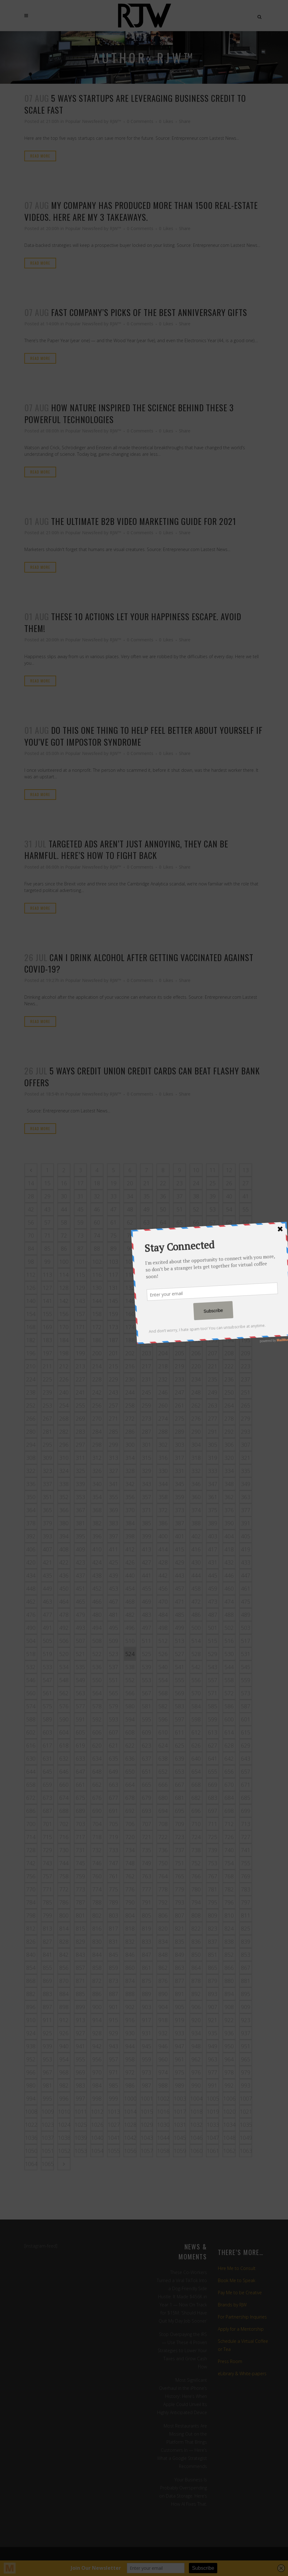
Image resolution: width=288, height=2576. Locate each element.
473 (212, 1601)
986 (130, 2085)
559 (245, 1680)
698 (229, 1810)
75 (113, 1235)
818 (130, 1928)
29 (47, 1196)
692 (130, 1810)
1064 (31, 2164)
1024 (64, 2124)
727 (245, 1837)
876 (163, 1980)
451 (80, 1588)
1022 (31, 2124)
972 (130, 2072)
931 (146, 2033)
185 (80, 1340)
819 (146, 1928)
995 (47, 2098)
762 (130, 1876)
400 (163, 1536)
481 (113, 1614)
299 (113, 1444)
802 (97, 1915)
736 (163, 1850)
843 (80, 1954)
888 (130, 1994)
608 (130, 1732)
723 (179, 1837)
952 (31, 2059)
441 (146, 1575)
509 (113, 1640)
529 (212, 1654)
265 (245, 1405)
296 (64, 1444)
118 (130, 1274)
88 (97, 1248)
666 (163, 1784)
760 (97, 1876)
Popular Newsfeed (84, 121)
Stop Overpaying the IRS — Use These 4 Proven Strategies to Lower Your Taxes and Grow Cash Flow (182, 2350)
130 (97, 1287)
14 (31, 1183)
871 (80, 1980)
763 (146, 1876)
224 (31, 1379)
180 (229, 1327)
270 (97, 1418)
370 (130, 1510)
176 (163, 1327)
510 (130, 1640)
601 (245, 1719)
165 (212, 1314)
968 (64, 2072)
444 (196, 1575)
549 (80, 1680)
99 (47, 1261)
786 (64, 1902)
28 (31, 1196)
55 (245, 1209)
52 (196, 1209)
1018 (196, 2111)
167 (245, 1314)
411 (113, 1549)
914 (97, 2020)
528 (196, 1654)
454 (130, 1588)
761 (113, 1876)
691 (113, 1810)
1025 (80, 2124)
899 (80, 2007)
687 (47, 1810)
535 (80, 1667)
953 (47, 2059)
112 (31, 1274)
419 (245, 1549)
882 (31, 1994)
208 (229, 1353)
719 (113, 1837)
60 (97, 1222)
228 (97, 1379)
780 (196, 1889)
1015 (147, 2111)
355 (113, 1497)
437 (80, 1575)
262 (196, 1405)
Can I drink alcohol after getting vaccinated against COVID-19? (138, 963)
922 (229, 2020)
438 (97, 1575)
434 (31, 1575)
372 (163, 1510)
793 (179, 1902)
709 (179, 1824)
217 (146, 1366)
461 (245, 1588)
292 (229, 1431)
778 (163, 1889)
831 (113, 1941)
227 (80, 1379)
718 (97, 1837)
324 (64, 1470)
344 (163, 1484)
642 (229, 1758)
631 (47, 1758)
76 (130, 1235)
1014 (130, 2111)
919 (179, 2020)
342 (130, 1484)
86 (64, 1248)
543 (212, 1667)
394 (64, 1536)
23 (179, 1183)
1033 (213, 2124)
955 (80, 2059)
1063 (246, 2150)
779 (179, 1889)
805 (146, 1915)
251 (245, 1392)
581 (146, 1706)
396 (97, 1536)
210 (31, 1366)
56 (31, 1222)
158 (97, 1314)
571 (212, 1693)
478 (64, 1614)
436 (64, 1575)
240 (64, 1392)
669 (212, 1784)
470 (163, 1601)
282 (64, 1431)
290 (196, 1431)
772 (64, 1889)
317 (179, 1457)
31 (80, 1196)
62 (130, 1222)
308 (31, 1457)
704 (97, 1824)
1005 (213, 2098)
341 (113, 1484)
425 (113, 1562)
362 (229, 1497)
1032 (196, 2124)
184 (64, 1340)
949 (212, 2046)
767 (212, 1876)
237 (245, 1379)
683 (212, 1797)
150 (196, 1301)
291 (212, 1431)
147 (146, 1301)
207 (212, 1353)
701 (47, 1824)
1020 (229, 2111)
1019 (213, 2111)
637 (146, 1758)
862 (163, 1967)
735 (146, 1850)
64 (163, 1222)
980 (31, 2085)
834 (163, 1941)
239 (47, 1392)
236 (229, 1379)
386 (163, 1523)
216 (130, 1366)
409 (80, 1549)
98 (31, 1261)
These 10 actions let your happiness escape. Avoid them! (132, 622)
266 (31, 1418)
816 (97, 1928)
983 (80, 2085)
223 (245, 1366)
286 (130, 1431)
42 (31, 1209)
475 (245, 1601)
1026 (97, 2124)
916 (130, 2020)
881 (245, 1980)
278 (229, 1418)
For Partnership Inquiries (242, 2317)
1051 (47, 2150)
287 (146, 1431)
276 (196, 1418)
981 (47, 2085)
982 (64, 2085)
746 (97, 1863)
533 (47, 1667)
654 (196, 1771)
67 (212, 1222)
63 (146, 1222)
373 (179, 1510)
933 (179, 2033)
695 (179, 1810)
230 (130, 1379)
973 (146, 2072)
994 (31, 2098)
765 (179, 1876)
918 (163, 2020)
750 (163, 1863)
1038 (64, 2137)
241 (80, 1392)
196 (31, 1353)
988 (163, 2085)
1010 (64, 2111)
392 (31, 1536)
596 (163, 1719)
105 (146, 1261)
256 (97, 1405)
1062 (229, 2150)
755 (245, 1863)
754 (229, 1863)
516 (229, 1640)
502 (229, 1627)
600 (229, 1719)
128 (64, 1287)
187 (113, 1340)
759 (80, 1876)
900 (97, 2007)
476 (31, 1614)
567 (146, 1693)
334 (229, 1470)
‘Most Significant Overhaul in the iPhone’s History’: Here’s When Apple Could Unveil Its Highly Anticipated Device (182, 2396)
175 (146, 1327)
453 (113, 1588)
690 (97, 1810)
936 (229, 2033)
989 (179, 2085)
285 (113, 1431)
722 (163, 1837)
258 (130, 1405)
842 (64, 1954)
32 (97, 1196)
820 (163, 1928)
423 (80, 1562)
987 (146, 2085)
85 (47, 1248)
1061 (213, 2150)
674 (64, 1797)
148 (163, 1301)
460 (229, 1588)
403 (212, 1536)
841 (47, 1954)
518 (31, 1654)
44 (64, 1209)
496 (130, 1627)
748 (130, 1863)
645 (47, 1771)
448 (31, 1588)
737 (179, 1850)
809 (212, 1915)
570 (196, 1693)
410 (97, 1549)
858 (97, 1967)
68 (229, 1222)
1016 (163, 2111)
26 (229, 1183)
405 (245, 1536)
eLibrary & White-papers (242, 2373)
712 (229, 1824)
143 (80, 1301)
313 (113, 1457)
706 (130, 1824)
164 (196, 1314)
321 (245, 1457)
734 (130, 1850)
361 (212, 1497)
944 (130, 2046)
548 (64, 1680)
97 (245, 1248)
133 (146, 1287)
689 (80, 1810)
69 (245, 1222)
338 (64, 1484)
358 (163, 1497)
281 (47, 1431)
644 (31, 1771)
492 (64, 1627)
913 (80, 2020)
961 (179, 2059)
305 (212, 1444)
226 (64, 1379)
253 (47, 1405)
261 (179, 1405)
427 (146, 1562)
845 (113, 1954)
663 (113, 1784)
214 (97, 1366)
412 (130, 1549)
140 (31, 1301)
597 (179, 1719)
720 (130, 1837)
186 (97, 1340)
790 (130, 1902)
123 (212, 1274)
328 (130, 1470)
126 (31, 1287)
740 (229, 1850)
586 (229, 1706)
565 (113, 1693)
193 (212, 1340)
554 (163, 1680)
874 (130, 1980)
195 (245, 1340)
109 (212, 1261)
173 (113, 1327)
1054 (97, 2150)
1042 (130, 2137)
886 (97, 1994)
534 (64, 1667)
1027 (114, 2124)
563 (80, 1693)
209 (245, 1353)
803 (113, 1915)
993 (245, 2085)
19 (113, 1183)
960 (163, 2059)
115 (80, 1274)
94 (196, 1248)
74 (97, 1235)
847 (146, 1954)
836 (196, 1941)
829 (80, 1941)
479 (80, 1614)
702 (64, 1824)
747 (113, 1863)
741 (245, 1850)
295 (47, 1444)
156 (64, 1314)
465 (80, 1601)
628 (229, 1745)
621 (113, 1745)
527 (179, 1654)
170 (64, 1327)
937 (245, 2033)
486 (196, 1614)
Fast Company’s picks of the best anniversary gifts (149, 312)
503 (245, 1627)
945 (146, 2046)
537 (113, 1667)
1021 (246, 2111)
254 (64, 1405)
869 (47, 1980)
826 (31, 1941)
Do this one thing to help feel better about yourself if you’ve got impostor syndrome (143, 736)
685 (245, 1797)
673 (47, 1797)
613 (212, 1732)
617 (47, 1745)
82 (229, 1235)
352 (64, 1497)
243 (113, 1392)
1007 (246, 2098)
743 (47, 1863)
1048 (229, 2137)
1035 (246, 2124)
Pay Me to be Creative (240, 2292)
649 (113, 1771)
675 (80, 1797)
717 (80, 1837)
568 (163, 1693)
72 (64, 1235)
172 (97, 1327)
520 (64, 1654)
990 (196, 2085)
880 (229, 1980)
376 (229, 1510)
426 (130, 1562)
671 (245, 1784)
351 (47, 1497)
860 (130, 1967)
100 (64, 1261)
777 (146, 1889)
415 (179, 1549)
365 (47, 1510)
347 (212, 1484)
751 (179, 1863)
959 (146, 2059)
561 (47, 1693)
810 (229, 1915)
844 (97, 1954)
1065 (47, 2164)
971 (113, 2072)
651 (146, 1771)
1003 (180, 2098)
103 (113, 1261)
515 (212, 1640)
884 (64, 1994)
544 (229, 1667)
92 (163, 1248)
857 (80, 1967)
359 (179, 1497)
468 (130, 1601)
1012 (97, 2111)
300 (130, 1444)
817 (113, 1928)
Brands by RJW (232, 2305)
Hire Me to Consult (237, 2268)
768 (229, 1876)
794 (196, 1902)
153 (245, 1301)
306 (229, 1444)
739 (212, 1850)
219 (179, 1366)
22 (163, 1183)
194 (229, 1340)
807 (179, 1915)
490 (31, 1627)
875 (146, 1980)
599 (212, 1719)
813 (47, 1928)
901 (113, 2007)
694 (163, 1810)
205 (179, 1353)
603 (47, 1732)
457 (179, 1588)
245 (146, 1392)
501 (212, 1627)
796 (229, 1902)
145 (113, 1301)
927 (80, 2033)
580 (130, 1706)
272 (130, 1418)
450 (64, 1588)
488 (229, 1614)
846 (130, 1954)
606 (97, 1732)
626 (196, 1745)
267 (47, 1418)
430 (196, 1562)
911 (47, 2020)
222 (229, 1366)
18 (97, 1183)
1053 (80, 2150)
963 (212, 2059)
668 (196, 1784)
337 (47, 1484)
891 (179, 1994)
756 (31, 1876)
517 (245, 1640)
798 (31, 1915)
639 (179, 1758)
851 (212, 1954)
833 (146, 1941)
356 (130, 1497)
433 (245, 1562)
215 (113, 1366)
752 (196, 1863)
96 (229, 1248)
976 (196, 2072)
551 (113, 1680)
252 (31, 1405)
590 (64, 1719)
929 (113, 2033)
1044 (163, 2137)
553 (146, 1680)
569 (179, 1693)
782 (229, 1889)
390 (229, 1523)
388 (196, 1523)
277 (212, 1418)
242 (97, 1392)
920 (196, 2020)
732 (97, 1850)
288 (163, 1431)
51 (179, 1209)
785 (47, 1902)
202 (130, 1353)
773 (80, 1889)
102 (97, 1261)
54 (229, 1209)
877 (179, 1980)
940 (64, 2046)
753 (212, 1863)
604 (64, 1732)
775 (113, 1889)
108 (196, 1261)
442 (163, 1575)
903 (146, 2007)
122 (196, 1274)
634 (97, 1758)
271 (113, 1418)
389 (212, 1523)
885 (80, 1994)
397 (113, 1536)
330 (163, 1470)
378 (31, 1523)
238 (31, 1392)
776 (130, 1889)
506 (64, 1640)
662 (97, 1784)
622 (130, 1745)
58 (64, 1222)
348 (229, 1484)
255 (80, 1405)
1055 (114, 2150)
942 (97, 2046)
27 (245, 1183)
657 (245, 1771)
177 (179, 1327)
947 (179, 2046)
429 (179, 1562)
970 (97, 2072)
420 (31, 1562)
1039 (80, 2137)
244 (130, 1392)
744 (64, 1863)
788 (97, 1902)
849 (179, 1954)
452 (97, 1588)
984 (97, 2085)
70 (31, 1235)
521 (80, 1654)
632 (64, 1758)
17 (80, 1183)
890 (163, 1994)
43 (47, 1209)
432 (229, 1562)
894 (229, 1994)
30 (64, 1196)
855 (47, 1967)
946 (163, 2046)
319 (212, 1457)
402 (196, 1536)
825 (245, 1928)
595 (146, 1719)
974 (163, 2072)
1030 (163, 2124)
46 (97, 1209)
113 (47, 1274)
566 (130, 1693)
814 (64, 1928)
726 (229, 1837)
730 (64, 1850)
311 (80, 1457)
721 (146, 1837)
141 (47, 1301)
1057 (147, 2150)
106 (163, 1261)
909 (245, 2007)
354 (97, 1497)
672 (31, 1797)
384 (130, 1523)
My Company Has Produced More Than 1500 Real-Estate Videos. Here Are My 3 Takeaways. (141, 211)
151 (212, 1301)
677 (113, 1797)
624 (163, 1745)
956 (97, 2059)
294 (31, 1444)
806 (163, 1915)
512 (163, 1640)
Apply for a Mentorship (241, 2329)
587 (245, 1706)
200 (97, 1353)
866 (229, 1967)
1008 (31, 2111)
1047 (213, 2137)
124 (229, 1274)
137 (212, 1287)
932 (163, 2033)
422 (64, 1562)
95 (212, 1248)
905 (179, 2007)
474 (229, 1601)
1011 (80, 2111)
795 (212, 1902)
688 (64, 1810)
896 (31, 2007)
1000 (130, 2098)
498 (163, 1627)
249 (212, 1392)
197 (47, 1353)
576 (64, 1706)
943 (113, 2046)
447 (245, 1575)
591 (80, 1719)
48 (130, 1209)
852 (229, 1954)
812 (31, 1928)
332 (196, 1470)
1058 (163, 2150)
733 (113, 1850)
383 (113, 1523)
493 (80, 1627)
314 (130, 1457)
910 (31, 2020)
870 (64, 1980)
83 (245, 1235)
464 (64, 1601)
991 (212, 2085)
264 (229, 1405)
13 (245, 1170)
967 (47, 2072)
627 (212, 1745)
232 (163, 1379)
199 (80, 1353)
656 (229, 1771)
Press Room (230, 2361)
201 (113, 1353)
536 (97, 1667)
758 (64, 1876)
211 (47, 1366)
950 (229, 2046)
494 (97, 1627)
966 (31, 2072)
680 (163, 1797)
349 (245, 1484)
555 (179, 1680)
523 (113, 1654)
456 (163, 1588)
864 (196, 1967)
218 (163, 1366)
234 (196, 1379)
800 (64, 1915)
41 (245, 1196)
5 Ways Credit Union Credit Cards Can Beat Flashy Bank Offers (142, 1076)
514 (196, 1640)
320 (229, 1457)
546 (31, 1680)
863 (179, 1967)
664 (130, 1784)
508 (97, 1640)
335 (245, 1470)
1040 (97, 2137)
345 (179, 1484)
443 (179, 1575)
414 (163, 1549)
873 (113, 1980)
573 (245, 1693)
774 (97, 1889)
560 (31, 1693)
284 (97, 1431)
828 (64, 1941)
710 (196, 1824)
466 (97, 1601)
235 (212, 1379)
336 (31, 1484)
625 (179, 1745)
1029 (147, 2124)
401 (179, 1536)
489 (245, 1614)
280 (31, 1431)
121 (179, 1274)
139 (245, 1287)
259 (146, 1405)
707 (146, 1824)
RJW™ (115, 121)
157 (80, 1314)
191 (179, 1340)
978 (229, 2072)
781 (212, 1889)
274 (163, 1418)
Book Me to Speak (236, 2280)
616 (31, 1745)
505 (47, 1640)
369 (113, 1510)
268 (64, 1418)
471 (179, 1601)
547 (47, 1680)
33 (113, 1196)
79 (179, 1235)
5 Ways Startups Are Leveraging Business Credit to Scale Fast (135, 104)
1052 (64, 2150)
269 (80, 1418)
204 (163, 1353)
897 (47, 2007)
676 (97, 1797)
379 (47, 1523)
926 (64, 2033)
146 (130, 1301)
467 (113, 1601)
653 (179, 1771)
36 (163, 1196)
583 (179, 1706)
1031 (180, 2124)
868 (31, 1980)
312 (97, 1457)
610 (163, 1732)
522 (97, 1654)
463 (47, 1601)
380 (64, 1523)
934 (196, 2033)
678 (130, 1797)
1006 (229, 2098)
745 (80, 1863)
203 (146, 1353)
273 (146, 1418)
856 (64, 1967)
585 (212, 1706)
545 (245, 1667)
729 (47, 1850)
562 (64, 1693)
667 (179, 1784)
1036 (31, 2137)
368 (97, 1510)
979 (245, 2072)
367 (80, 1510)
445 (212, 1575)
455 (146, 1588)
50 (163, 1209)
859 (113, 1967)
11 (212, 1170)
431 (212, 1562)
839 (245, 1941)
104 (130, 1261)
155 (47, 1314)
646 (64, 1771)
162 (163, 1314)
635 (113, 1758)
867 (245, 1967)
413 (146, 1549)
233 (179, 1379)
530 (229, 1654)
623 (146, 1745)
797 (245, 1902)
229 (113, 1379)
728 (31, 1850)
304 (196, 1444)
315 (146, 1457)
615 (245, 1732)
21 (146, 1183)
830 (97, 1941)
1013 (114, 2111)
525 (146, 1654)
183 (47, 1340)
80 (196, 1235)
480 (97, 1614)
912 (64, 2020)
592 (97, 1719)
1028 (130, 2124)
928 (97, 2033)
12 (229, 1170)
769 (245, 1876)
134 (163, 1287)
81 (212, 1235)
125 (245, 1274)
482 (130, 1614)
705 (113, 1824)
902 (130, 2007)
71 (47, 1235)
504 (31, 1640)
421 (47, 1562)
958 (130, 2059)
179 (212, 1327)
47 (113, 1209)
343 (146, 1484)
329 (146, 1470)
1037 (47, 2137)
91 (146, 1248)
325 (80, 1470)
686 (31, 1810)
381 (80, 1523)
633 (80, 1758)
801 (80, 1915)
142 (64, 1301)
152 (229, 1301)
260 (163, 1405)
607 (113, 1732)
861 (146, 1967)
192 (196, 1340)
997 (80, 2098)
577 (80, 1706)
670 (229, 1784)
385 (146, 1523)
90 (130, 1248)
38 (196, 1196)
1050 (31, 2150)
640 (196, 1758)
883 (47, 1994)
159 (113, 1314)
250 (229, 1392)
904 (163, 2007)
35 (146, 1196)
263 (212, 1405)
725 (212, 1837)
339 (80, 1484)
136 (196, 1287)
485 (179, 1614)
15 (47, 1183)
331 (179, 1470)
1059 (180, 2150)
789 (113, 1902)
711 (212, 1824)
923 (245, 2020)
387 (179, 1523)
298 (97, 1444)
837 (212, 1941)
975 (179, 2072)
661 (80, 1784)
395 (80, 1536)
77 (146, 1235)
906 (196, 2007)
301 (146, 1444)
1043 (147, 2137)
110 (229, 1261)
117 (113, 1274)
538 (130, 1667)
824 (229, 1928)
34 (130, 1196)
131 (113, 1287)
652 (163, 1771)
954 (64, 2059)
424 (97, 1562)
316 (163, 1457)
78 (163, 1235)
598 (196, 1719)
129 (80, 1287)
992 (229, 2085)
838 (229, 1941)
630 (31, 1758)
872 (97, 1980)
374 (196, 1510)
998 (97, 2098)
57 (47, 1222)
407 (47, 1549)
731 (80, 1850)
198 (64, 1353)
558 (229, 1680)
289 (179, 1431)
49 (146, 1209)
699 (245, 1810)
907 (212, 2007)
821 (179, 1928)
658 (31, 1784)
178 (196, 1327)
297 (80, 1444)
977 (212, 2072)
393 (47, 1536)
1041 (114, 2137)
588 (31, 1719)
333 (212, 1470)
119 (146, 1274)
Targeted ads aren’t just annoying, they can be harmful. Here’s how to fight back (126, 849)
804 (130, 1915)
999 (113, 2098)
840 (31, 1954)
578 (97, 1706)
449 (47, 1588)
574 (31, 1706)
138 (229, 1287)
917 (146, 2020)
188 (130, 1340)
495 (113, 1627)
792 (163, 1902)
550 (97, 1680)
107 (179, 1261)
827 (47, 1941)
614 (229, 1732)
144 (97, 1301)
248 (196, 1392)
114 (64, 1274)
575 (47, 1706)
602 (31, 1732)
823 (212, 1928)
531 (245, 1654)
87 (80, 1248)
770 (31, 1889)
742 (31, 1863)
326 (97, 1470)
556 (196, 1680)
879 (212, 1980)
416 (196, 1549)
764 (163, 1876)
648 (97, 1771)
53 (212, 1209)
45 (80, 1209)
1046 (196, 2137)
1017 (180, 2111)
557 (212, 1680)
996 (64, 2098)
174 (130, 1327)
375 (212, 1510)
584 (196, 1706)
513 (179, 1640)
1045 (180, 2137)
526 (163, 1654)
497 (146, 1627)
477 (47, 1614)
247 (179, 1392)
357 (146, 1497)
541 (179, 1667)
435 (47, 1575)
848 (163, 1954)
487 (212, 1614)
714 (31, 1837)
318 (196, 1457)
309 (47, 1457)
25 (212, 1183)
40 (229, 1196)
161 (146, 1314)
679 (146, 1797)
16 (64, 1183)
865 (212, 1967)
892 (196, 1994)
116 (97, 1274)
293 (245, 1431)
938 (31, 2046)
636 (130, 1758)
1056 (130, 2150)
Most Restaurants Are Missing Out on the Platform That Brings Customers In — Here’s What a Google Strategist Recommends (182, 2446)
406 (31, 1549)
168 (31, 1327)
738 (196, 1850)
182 (31, 1340)
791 (146, 1902)
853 (245, 1954)
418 (229, 1549)
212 (64, 1366)
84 (31, 1248)
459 (212, 1588)
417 (212, 1549)
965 (245, 2059)
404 (229, 1536)
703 (80, 1824)
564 (97, 1693)
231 (146, 1379)
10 (196, 1170)
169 (47, 1327)
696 (196, 1810)
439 (113, 1575)
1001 (147, 2098)
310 (64, 1457)
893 (212, 1994)
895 (245, 1994)
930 (130, 2033)
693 (146, 1810)
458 (196, 1588)
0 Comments (140, 121)
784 (31, 1902)
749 (146, 1863)
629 (245, 1745)
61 (113, 1222)
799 (47, 1915)
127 (47, 1287)
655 (212, 1771)
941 (80, 2046)
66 (196, 1222)
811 (245, 1915)
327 (113, 1470)
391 (245, 1523)
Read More (40, 155)
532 (31, 1667)
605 (80, 1732)
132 (130, 1287)
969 (80, 2072)
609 (146, 1732)
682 (196, 1797)
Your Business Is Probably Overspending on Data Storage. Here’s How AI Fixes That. (183, 2492)
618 (64, 1745)
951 (245, 2046)
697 (212, 1810)
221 (212, 1366)
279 (245, 1418)
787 (80, 1902)
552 (130, 1680)
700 (31, 1824)
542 (196, 1667)
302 (163, 1444)
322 (31, 1470)
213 (80, 1366)
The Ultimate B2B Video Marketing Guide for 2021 (143, 521)
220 (196, 1366)
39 (212, 1196)
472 (196, 1601)
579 (113, 1706)
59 (80, 1222)
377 (245, 1510)
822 (196, 1928)
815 (80, 1928)
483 (146, 1614)
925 (47, 2033)
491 (47, 1627)
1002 (163, 2098)
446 (229, 1575)
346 (196, 1484)
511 (146, 1640)
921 (212, 2020)
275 (179, 1418)
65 (179, 1222)
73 (80, 1235)
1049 (246, 2137)
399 (146, 1536)
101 (80, 1261)
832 (130, 1941)
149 (179, 1301)
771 (47, 1889)
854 (31, 1967)
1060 (196, 2150)
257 (113, 1405)
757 (47, 1876)
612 (196, 1732)
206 (196, 1353)
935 (212, 2033)
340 (97, 1484)
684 (229, 1797)
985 (113, 2085)
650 (130, 1771)
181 (245, 1327)
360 (196, 1497)
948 (196, 2046)
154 (31, 1314)
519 (47, 1654)
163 (179, 1314)
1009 (47, 2111)
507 (80, 1640)
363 (245, 1497)
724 (196, 1837)
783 (245, 1889)
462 (31, 1601)
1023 (47, 2124)
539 (146, 1667)
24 (196, 1183)
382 (97, 1523)
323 (47, 1470)
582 (163, 1706)
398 (130, 1536)
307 (245, 1444)
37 (179, 1196)
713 (245, 1824)
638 (163, 1758)
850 (196, 1954)
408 (64, 1549)
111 (245, 1261)
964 (229, 2059)
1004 (196, 2098)
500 (196, 1627)
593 (113, 1719)
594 (130, 1719)
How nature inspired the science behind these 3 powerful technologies (129, 413)
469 (146, 1601)
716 (64, 1837)
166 (229, 1314)
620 (97, 1745)
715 (47, 1837)
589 (47, 1719)
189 (146, 1340)
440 (130, 1575)
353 (80, 1497)
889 (146, 1994)
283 (80, 1431)
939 (47, 2046)
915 (113, 2020)
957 (113, 2059)
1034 (229, 2124)
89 (113, 1248)
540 (163, 1667)
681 (179, 1797)
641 (212, 1758)
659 (47, 1784)
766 (196, 1876)
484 (163, 1614)
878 (196, 1980)
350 (31, 1497)
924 (31, 2033)
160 (130, 1314)
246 (163, 1392)
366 (64, 1510)
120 (163, 1274)
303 (179, 1444)
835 (179, 1941)
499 (179, 1627)
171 (80, 1327)
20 (130, 1183)
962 (196, 2059)
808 (196, 1915)
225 (47, 1379)
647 (80, 1771)
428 (163, 1562)
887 (113, 1994)
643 (245, 1758)
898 (64, 2007)
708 (163, 1824)
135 (179, 1287)
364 (31, 1510)
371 (146, 1510)
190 (163, 1340)
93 (179, 1248)
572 (229, 1693)
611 (179, 1732)
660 (64, 1784)
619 (80, 1745)
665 (146, 1784)
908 (229, 2007)
